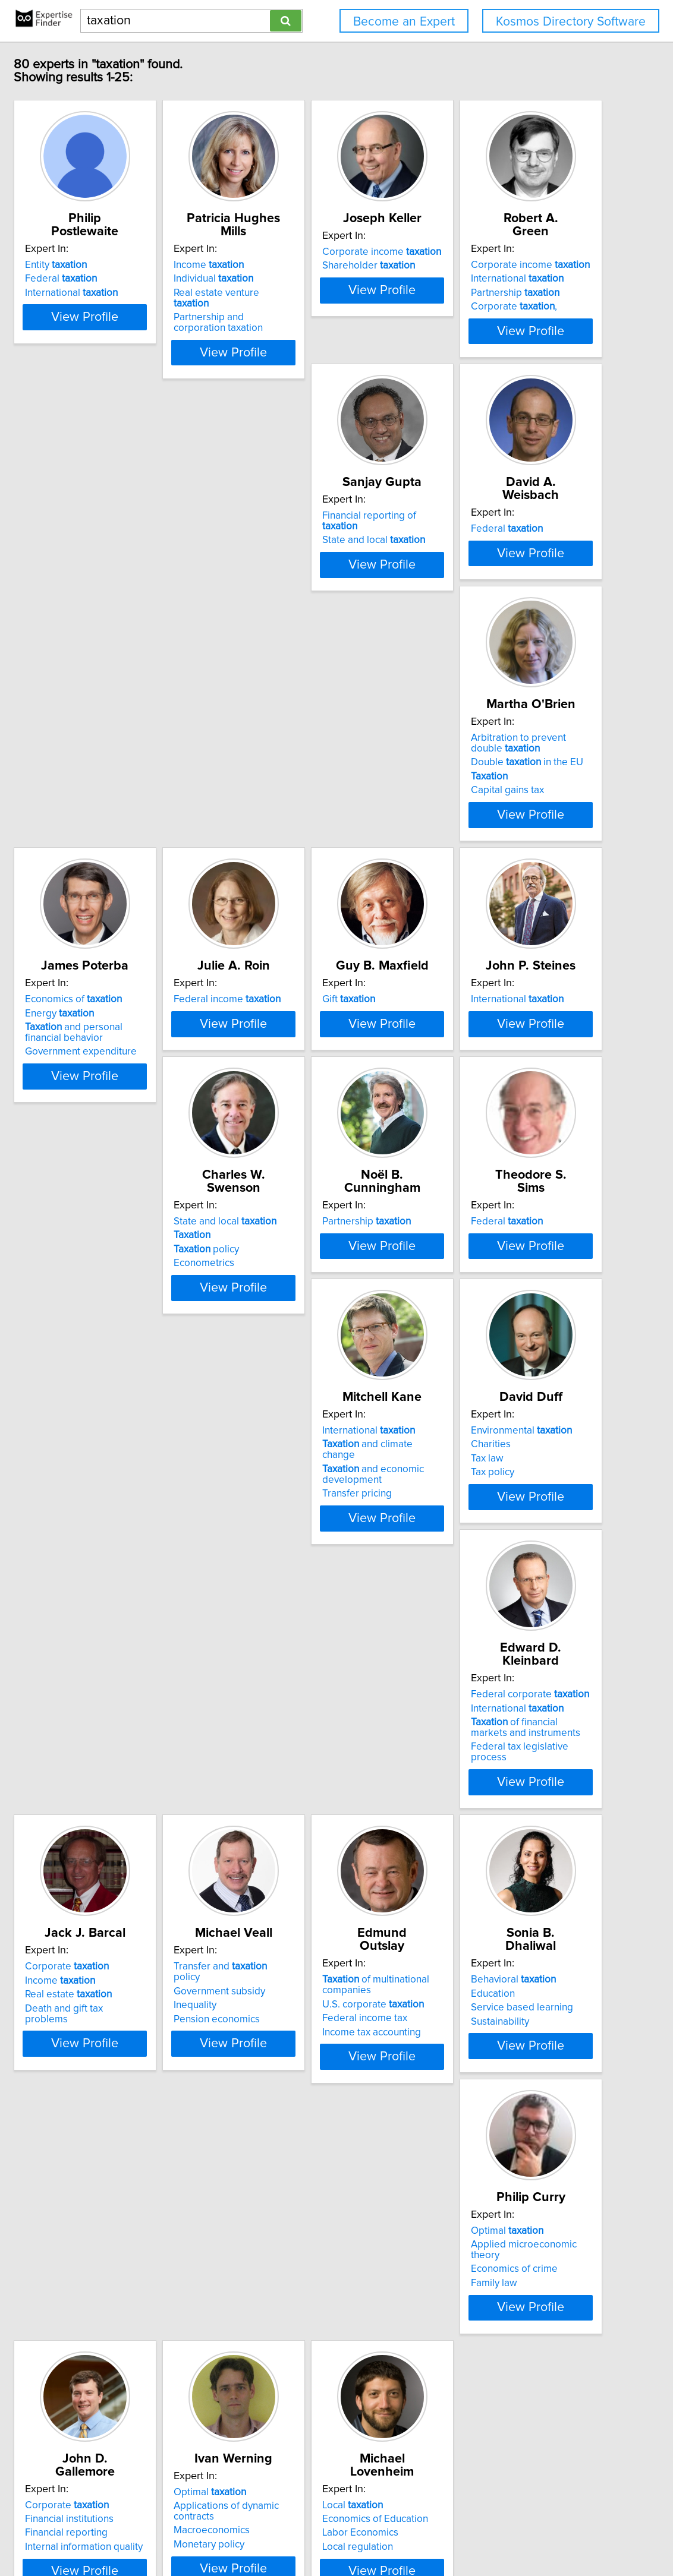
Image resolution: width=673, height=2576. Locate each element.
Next (371, 2475)
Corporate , (123, 555)
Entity (111, 252)
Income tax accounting (308, 1872)
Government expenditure (314, 827)
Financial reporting (300, 2109)
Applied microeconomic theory (148, 2095)
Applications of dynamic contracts (511, 2095)
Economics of (307, 774)
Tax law (96, 1586)
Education (459, 1834)
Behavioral (479, 1820)
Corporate (479, 1559)
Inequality (101, 1848)
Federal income (490, 774)
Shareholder (483, 265)
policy (469, 1064)
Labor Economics (118, 2371)
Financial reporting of (324, 513)
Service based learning (488, 1848)
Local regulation (115, 2384)
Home (378, 2532)
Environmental (130, 1559)
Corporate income (496, 252)
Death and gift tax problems (498, 1600)
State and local (310, 527)
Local (110, 2343)
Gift (106, 1036)
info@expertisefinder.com (311, 2532)
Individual (298, 265)
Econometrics (467, 1077)
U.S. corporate (309, 1844)
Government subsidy (126, 1834)
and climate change (499, 1311)
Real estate (480, 1586)
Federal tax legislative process (326, 1611)
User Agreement (462, 2532)
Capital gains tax (116, 827)
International (126, 279)
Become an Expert (404, 21)
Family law (103, 2123)
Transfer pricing (472, 1349)
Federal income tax (301, 1859)
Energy (293, 788)
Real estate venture (320, 279)
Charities (100, 1572)
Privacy (410, 2532)
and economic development (488, 1330)
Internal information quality (317, 2123)
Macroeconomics (475, 2109)
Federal (116, 265)
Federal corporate (318, 1559)
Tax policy (102, 1600)
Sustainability (466, 1862)
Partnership (124, 541)
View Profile (155, 328)
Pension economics (123, 1862)
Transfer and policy (141, 1820)
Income (294, 252)
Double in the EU (136, 799)
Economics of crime (123, 2109)
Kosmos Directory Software (571, 21)
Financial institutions (303, 2095)
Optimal (116, 2081)
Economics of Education (133, 2356)
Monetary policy (472, 2123)
